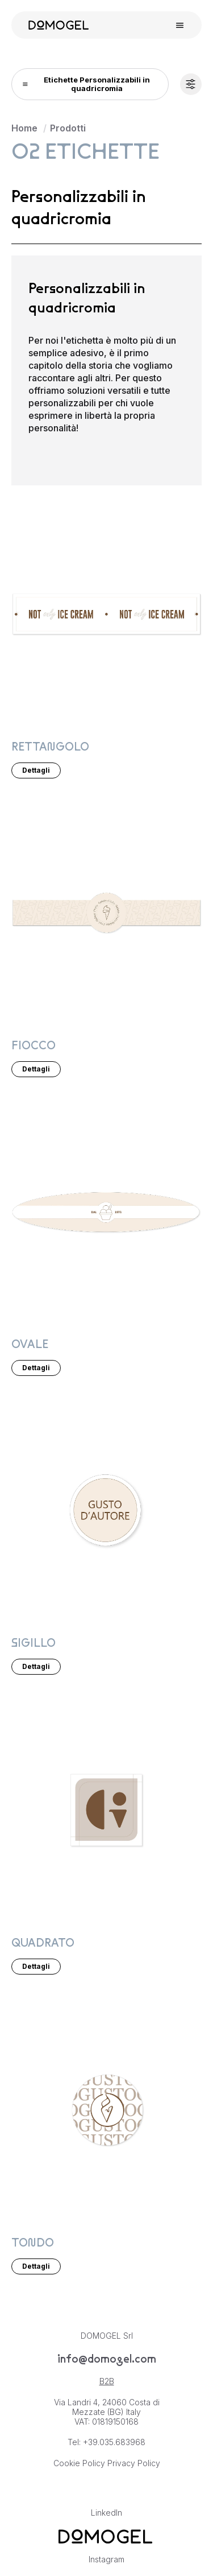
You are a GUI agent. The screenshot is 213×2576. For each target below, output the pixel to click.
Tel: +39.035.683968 (106, 2442)
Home (24, 128)
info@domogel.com (106, 2358)
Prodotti (68, 128)
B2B (106, 2381)
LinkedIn (106, 2512)
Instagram (106, 2559)
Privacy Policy (133, 2463)
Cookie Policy (79, 2463)
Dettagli (36, 770)
